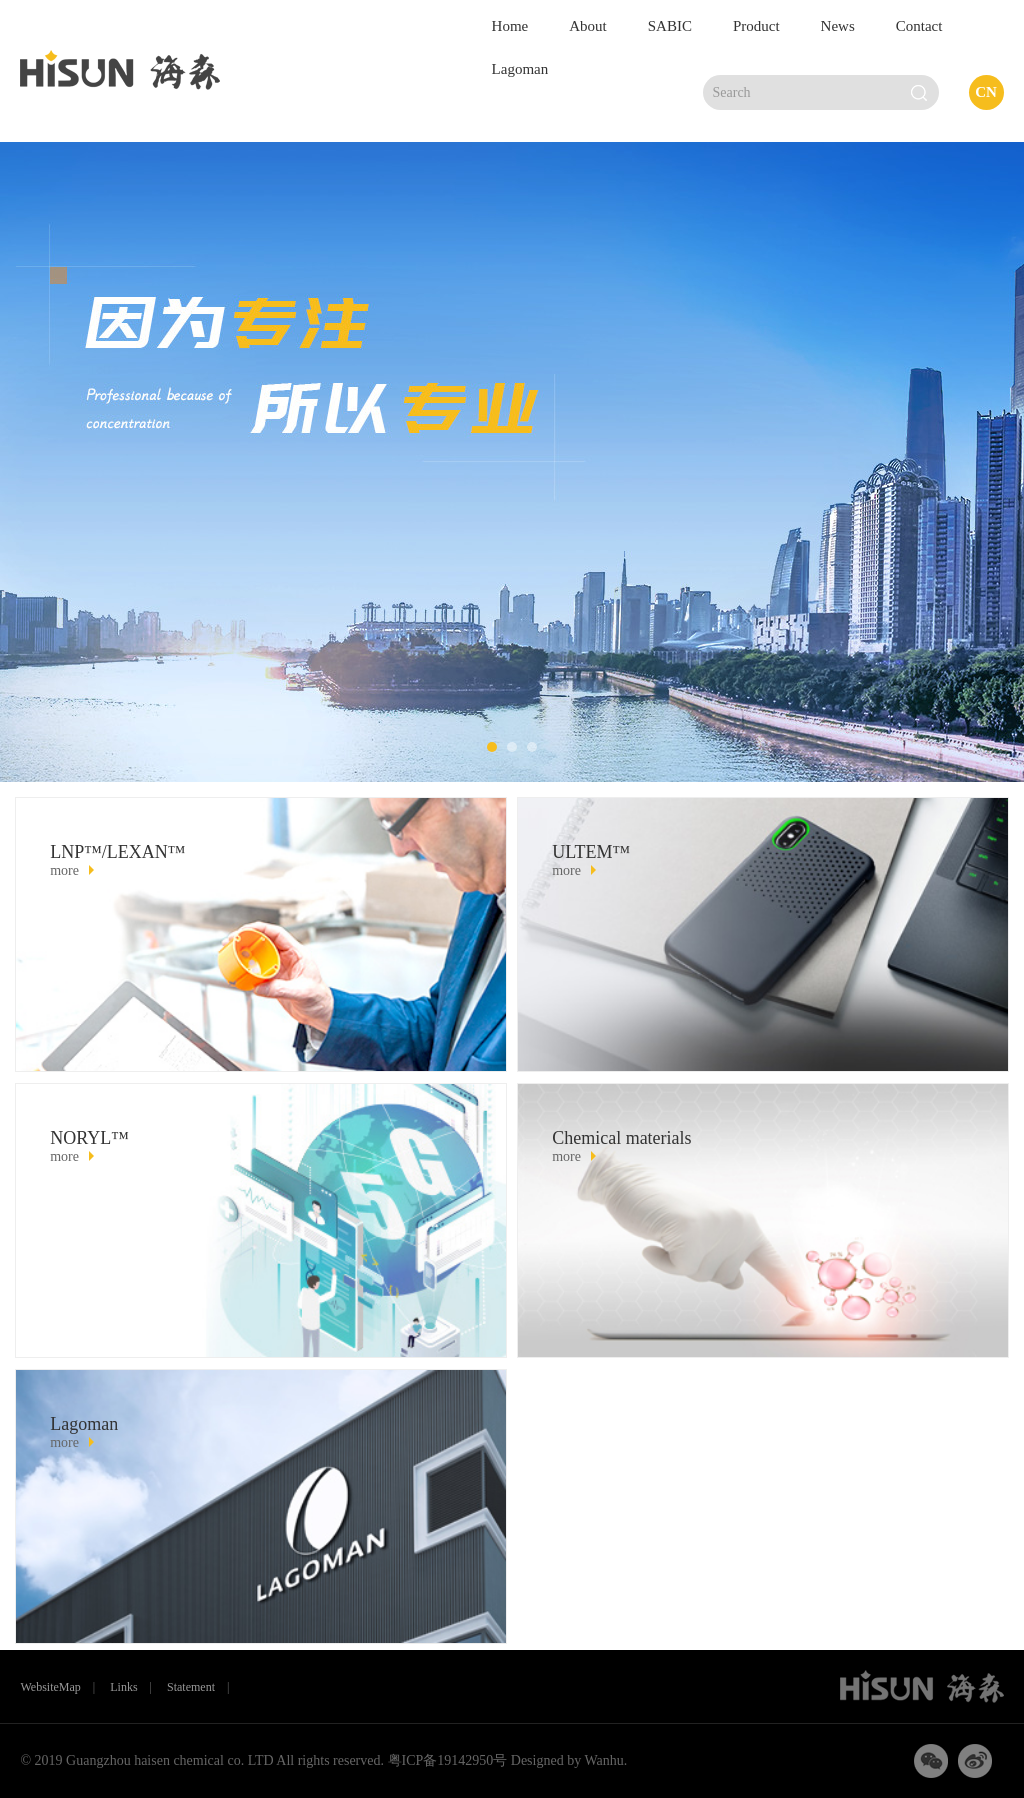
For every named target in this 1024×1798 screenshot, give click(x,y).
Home (510, 26)
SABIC (670, 26)
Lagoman (520, 69)
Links (123, 1687)
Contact (919, 26)
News (838, 26)
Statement (191, 1687)
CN (986, 92)
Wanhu (602, 1760)
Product (756, 26)
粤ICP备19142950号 (448, 1760)
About (588, 26)
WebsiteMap (50, 1687)
